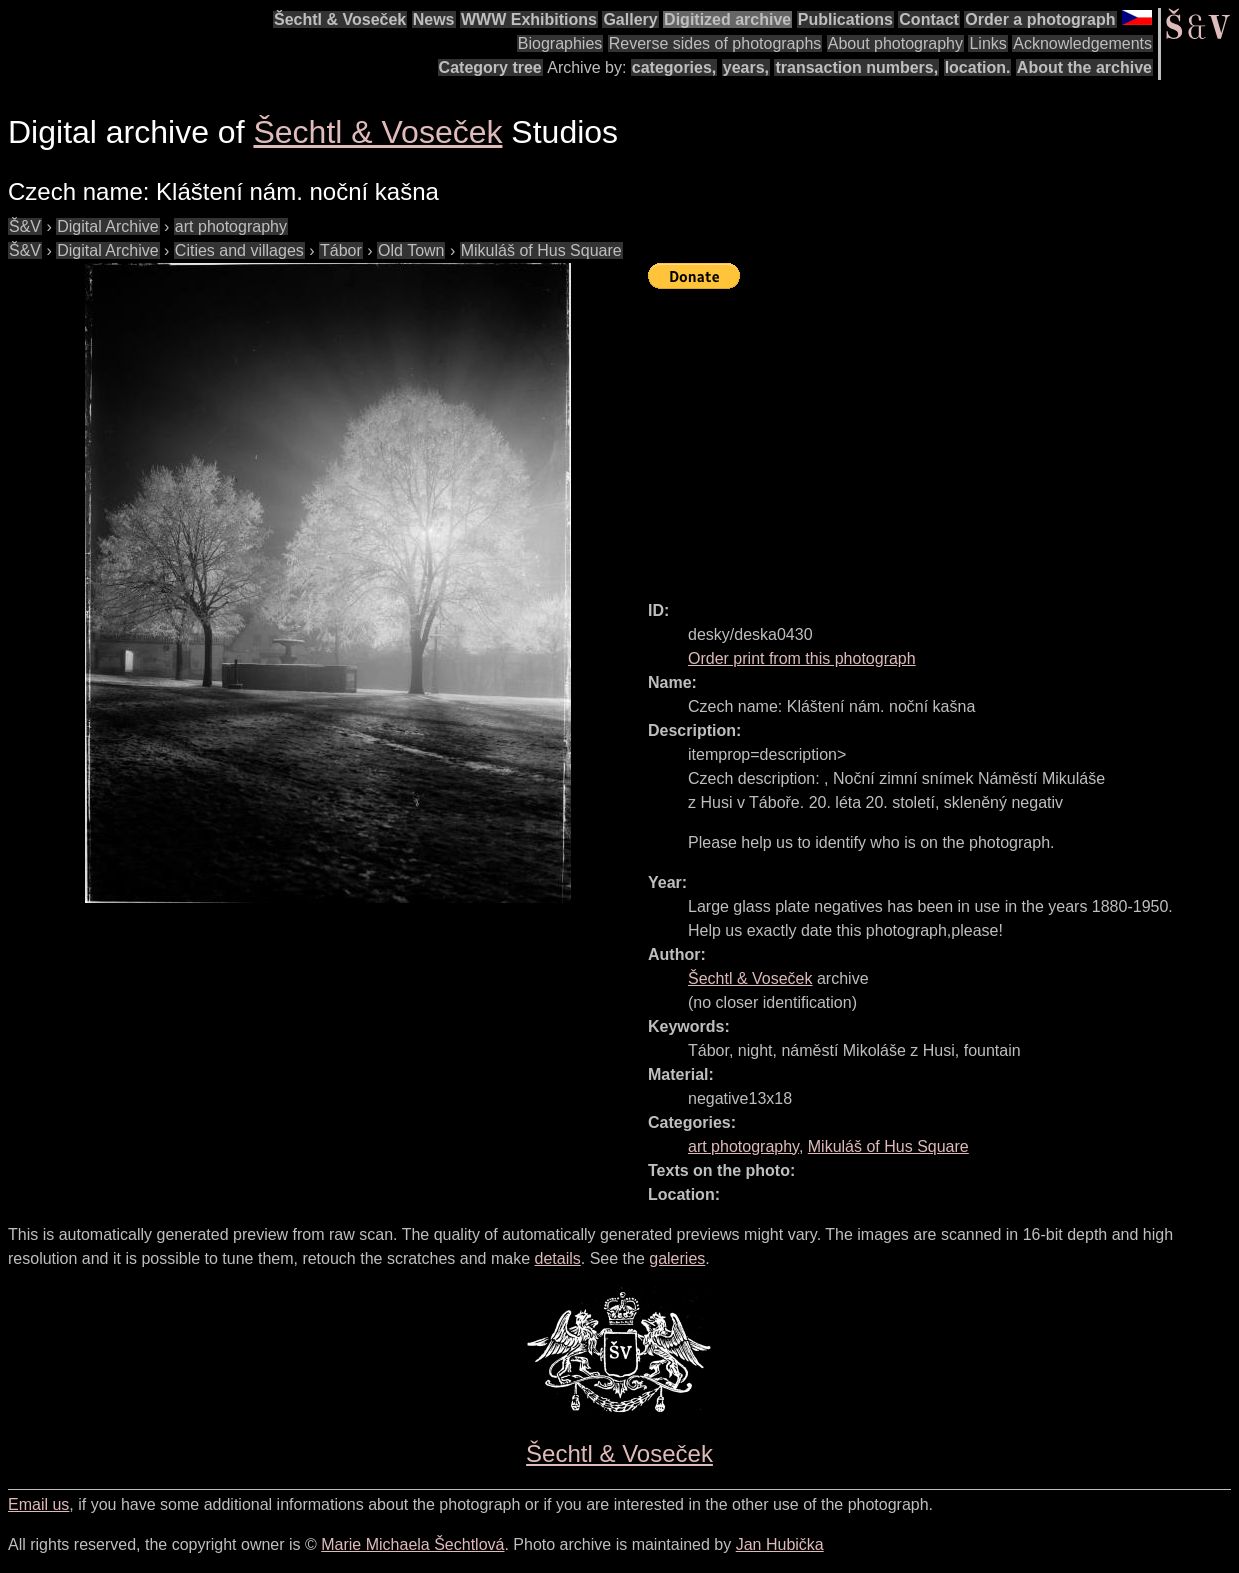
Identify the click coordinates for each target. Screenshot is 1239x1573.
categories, (674, 67)
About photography (895, 43)
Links (987, 43)
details (558, 1258)
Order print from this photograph (802, 658)
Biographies (560, 43)
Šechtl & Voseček (340, 19)
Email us (38, 1504)
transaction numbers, (856, 67)
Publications (845, 19)
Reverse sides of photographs (715, 43)
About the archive (1084, 67)
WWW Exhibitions (529, 19)
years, (746, 67)
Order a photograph (1040, 19)
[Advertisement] (943, 436)
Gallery (630, 19)
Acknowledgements (1082, 43)
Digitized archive (727, 19)
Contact (929, 19)
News (434, 19)
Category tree (490, 67)
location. (978, 67)
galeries (677, 1258)
